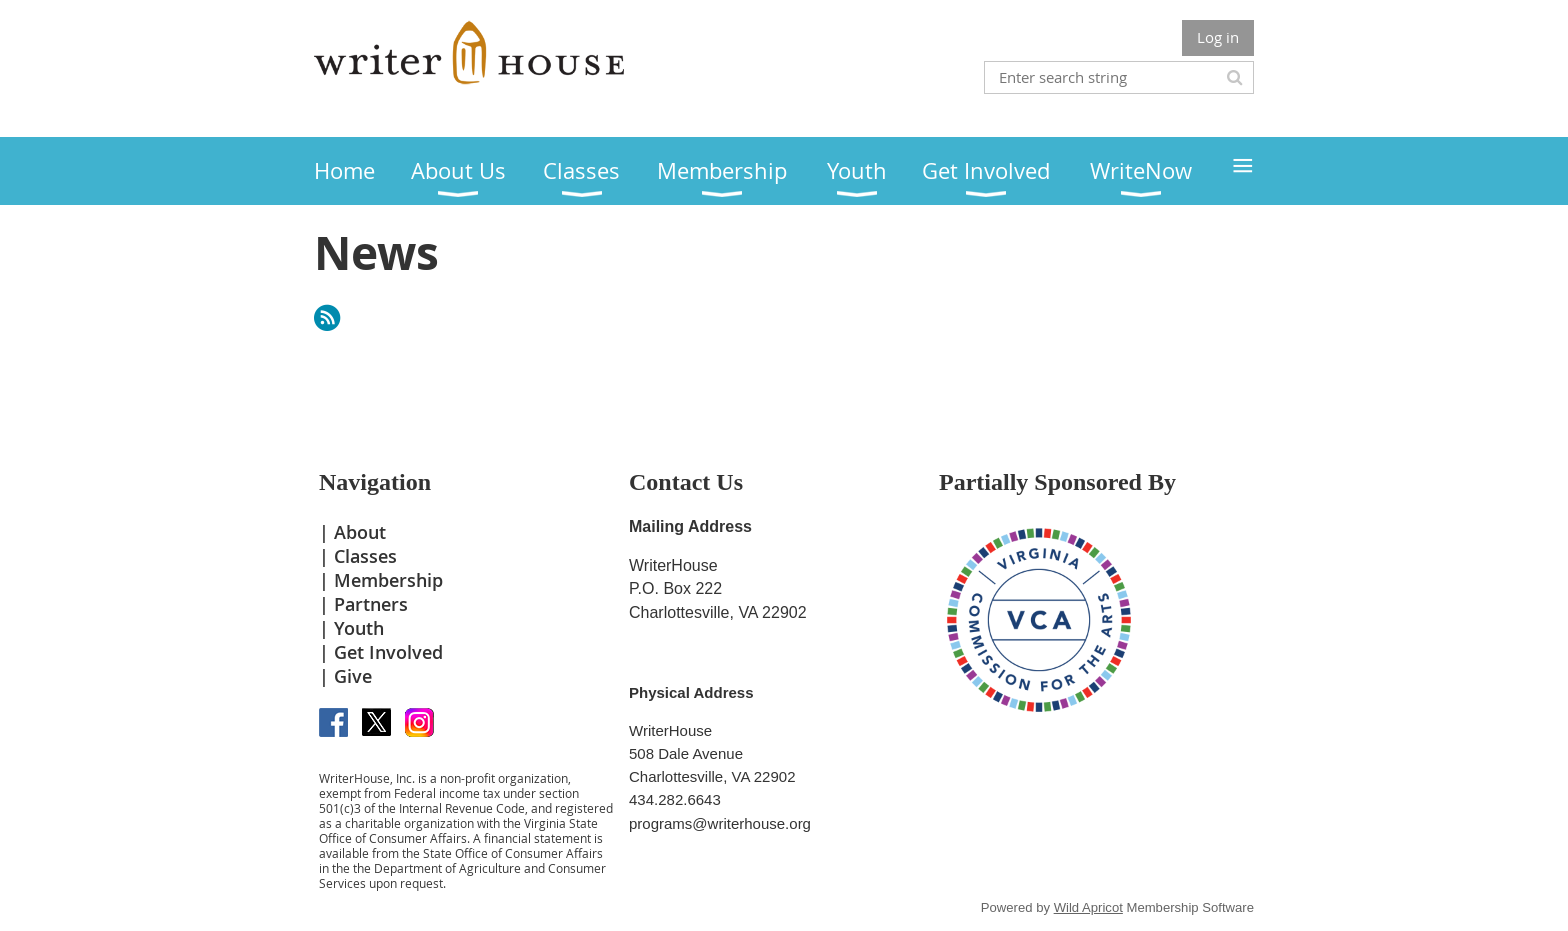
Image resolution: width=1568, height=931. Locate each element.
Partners (371, 604)
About (360, 532)
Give (353, 676)
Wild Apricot (1088, 907)
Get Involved (388, 652)
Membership (388, 580)
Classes (365, 556)
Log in (1218, 37)
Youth (359, 628)
